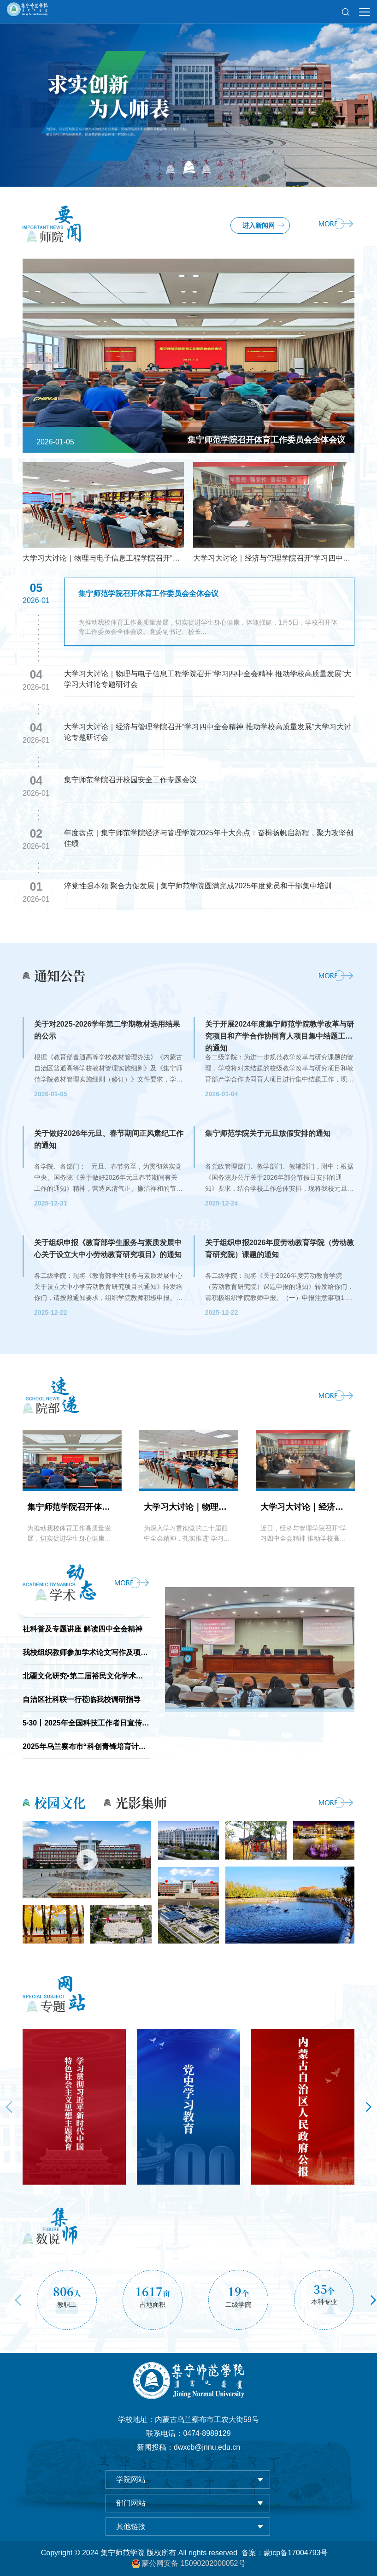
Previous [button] (9, 2107)
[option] (188, 93)
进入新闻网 (258, 225)
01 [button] (170, 167)
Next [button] (368, 2107)
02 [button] (188, 167)
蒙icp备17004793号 (296, 2553)
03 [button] (206, 167)
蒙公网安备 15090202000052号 (188, 2564)
